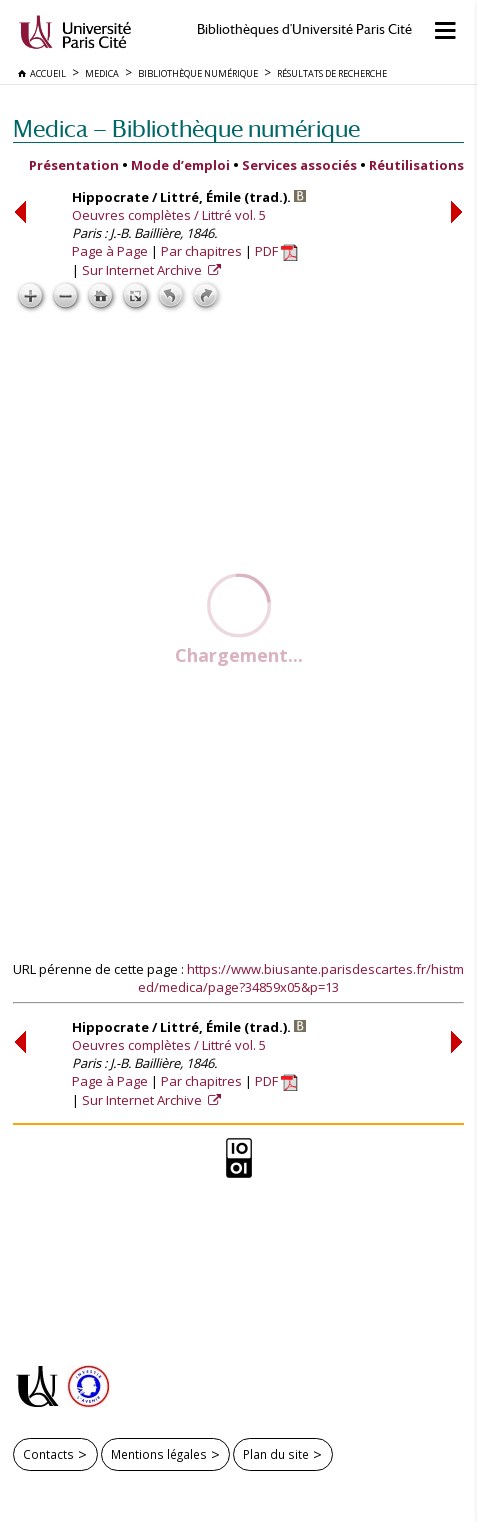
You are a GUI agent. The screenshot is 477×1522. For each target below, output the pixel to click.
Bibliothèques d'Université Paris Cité (304, 29)
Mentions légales (159, 1454)
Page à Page (110, 251)
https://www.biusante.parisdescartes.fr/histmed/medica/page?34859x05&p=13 (301, 978)
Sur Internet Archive (143, 270)
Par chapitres (201, 251)
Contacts (48, 1454)
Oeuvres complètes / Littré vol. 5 (169, 215)
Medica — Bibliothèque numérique (186, 128)
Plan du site (276, 1454)
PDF (276, 251)
